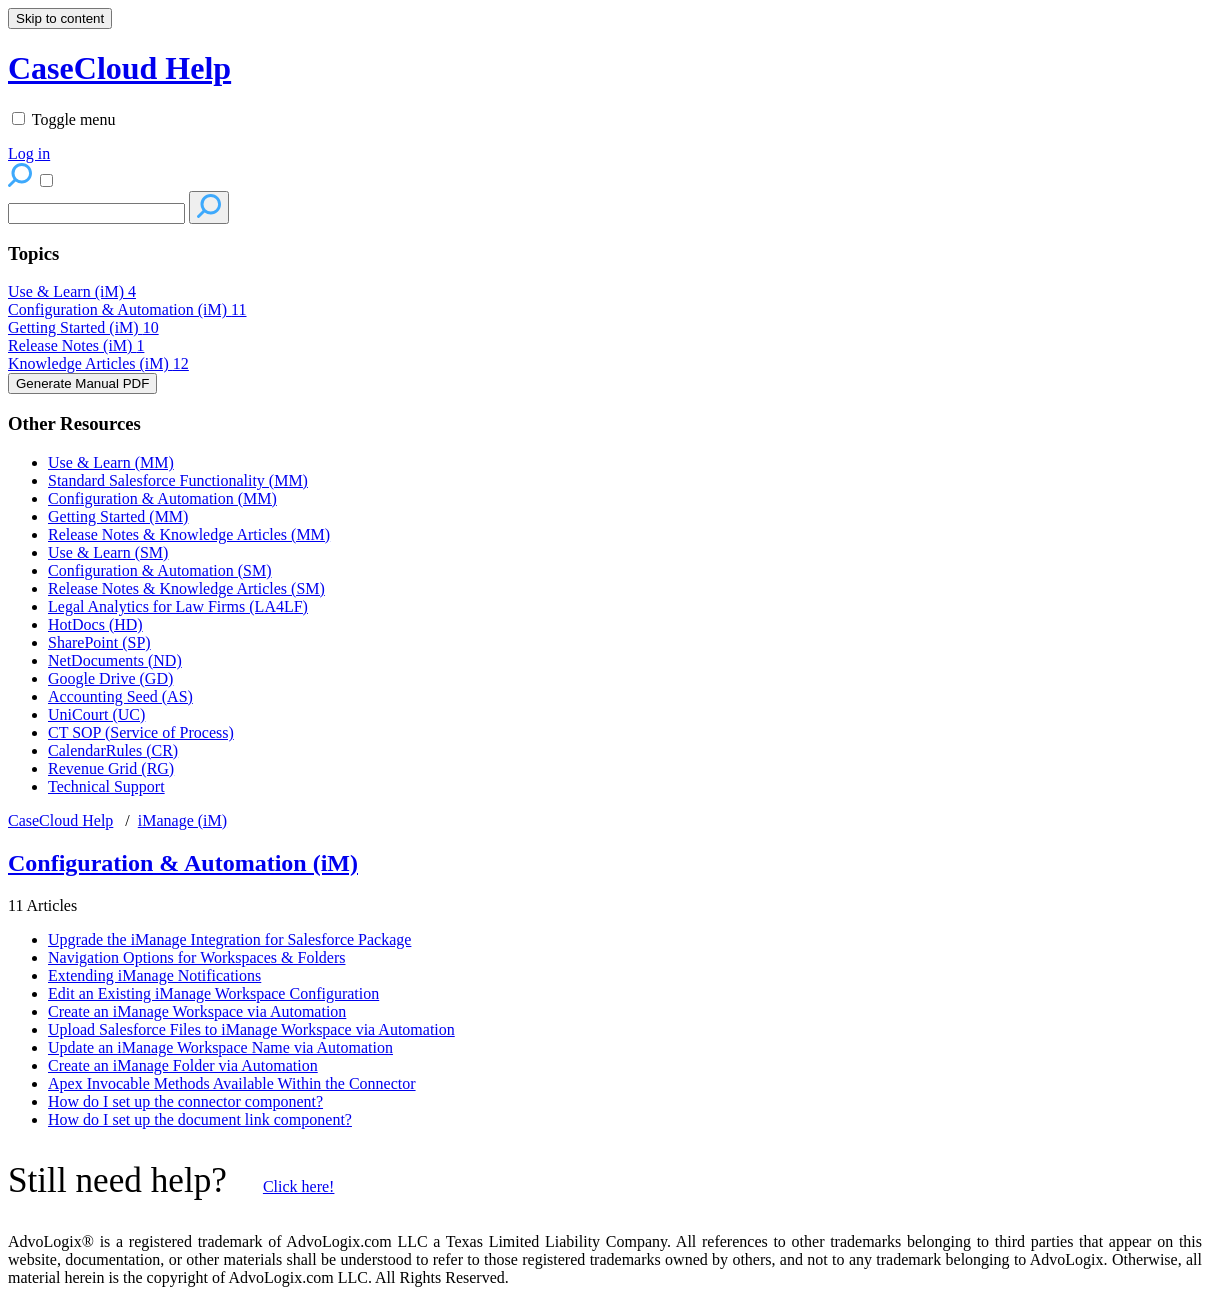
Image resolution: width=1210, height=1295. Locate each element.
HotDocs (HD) (95, 624)
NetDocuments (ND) (115, 660)
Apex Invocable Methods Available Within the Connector (232, 1083)
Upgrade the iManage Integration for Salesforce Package (229, 939)
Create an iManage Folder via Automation (183, 1065)
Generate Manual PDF (82, 383)
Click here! (299, 1186)
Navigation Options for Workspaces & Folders (196, 957)
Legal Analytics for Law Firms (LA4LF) (178, 606)
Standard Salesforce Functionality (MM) (178, 480)
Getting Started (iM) (83, 327)
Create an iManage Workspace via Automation (197, 1011)
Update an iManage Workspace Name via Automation (220, 1047)
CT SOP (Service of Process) (141, 732)
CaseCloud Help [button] (119, 68)
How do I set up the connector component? (185, 1101)
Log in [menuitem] (29, 153)
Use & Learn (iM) (72, 291)
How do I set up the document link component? (200, 1119)
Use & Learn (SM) (108, 552)
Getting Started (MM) (118, 516)
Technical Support (106, 786)
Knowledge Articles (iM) (98, 363)
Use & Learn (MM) (111, 462)
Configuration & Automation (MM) (162, 498)
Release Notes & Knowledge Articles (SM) (186, 588)
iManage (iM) (182, 820)
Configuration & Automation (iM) (127, 309)
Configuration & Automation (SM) (160, 570)
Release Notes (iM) (76, 345)
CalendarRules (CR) (113, 750)
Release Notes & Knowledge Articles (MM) (189, 534)
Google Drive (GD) (110, 678)
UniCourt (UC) (96, 714)
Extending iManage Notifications (154, 975)
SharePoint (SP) (99, 642)
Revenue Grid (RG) (111, 768)
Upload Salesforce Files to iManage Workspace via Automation (251, 1029)
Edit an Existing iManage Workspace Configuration (213, 993)
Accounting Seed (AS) (120, 696)
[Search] (96, 213)
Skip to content (60, 18)
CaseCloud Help (60, 820)
